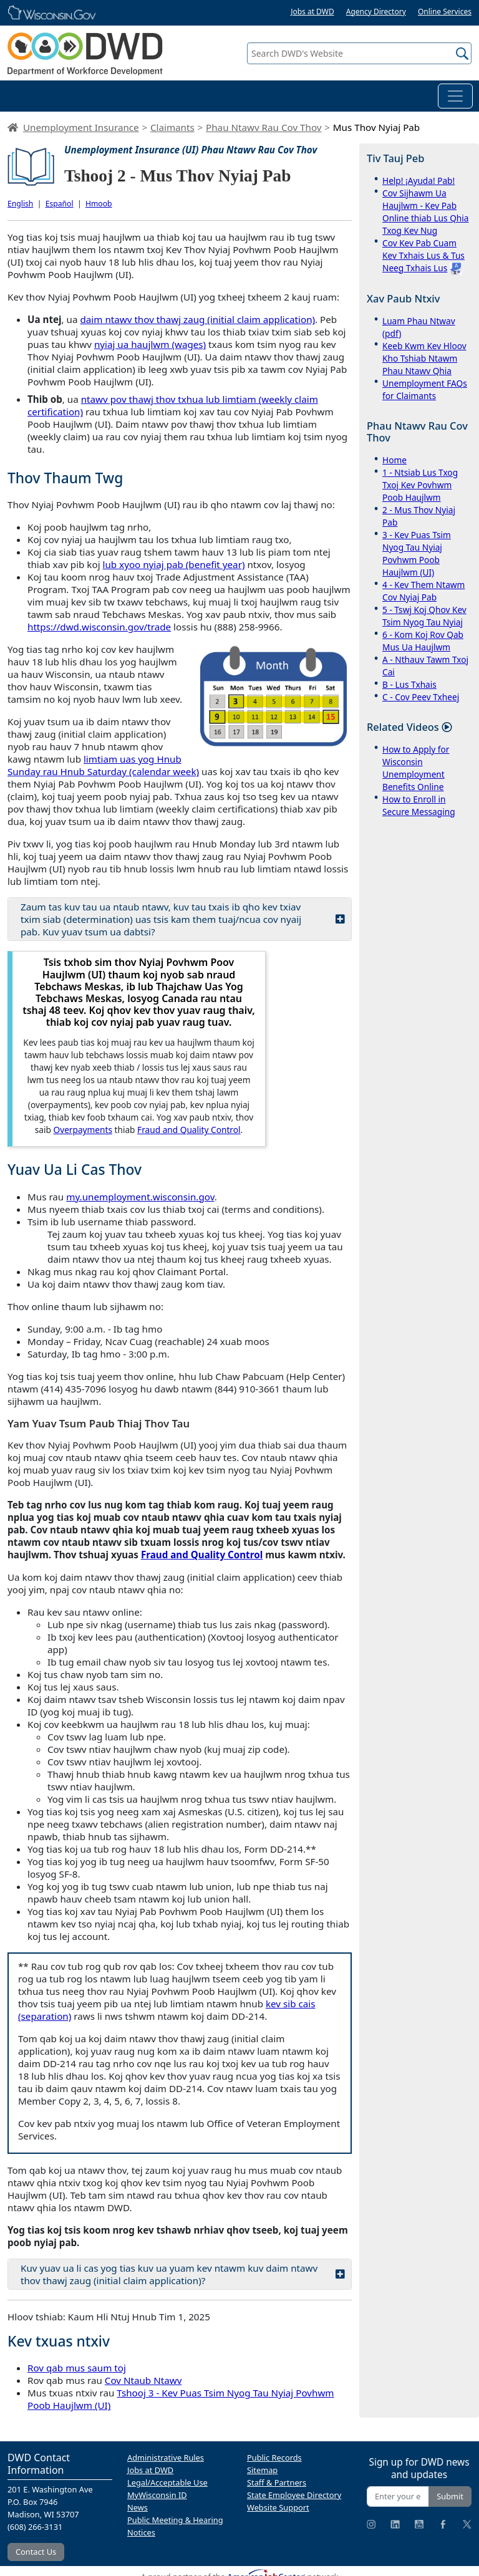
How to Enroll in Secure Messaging (418, 805)
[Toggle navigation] (455, 96)
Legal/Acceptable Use (167, 2482)
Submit (450, 2496)
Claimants (172, 127)
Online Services (445, 11)
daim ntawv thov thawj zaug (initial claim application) (197, 319)
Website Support (278, 2507)
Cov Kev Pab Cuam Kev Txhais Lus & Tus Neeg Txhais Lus (423, 255)
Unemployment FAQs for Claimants (424, 389)
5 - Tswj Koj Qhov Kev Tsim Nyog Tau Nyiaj (424, 616)
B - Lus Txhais (409, 684)
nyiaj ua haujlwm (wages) (150, 344)
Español (60, 203)
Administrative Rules (165, 2457)
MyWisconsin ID (157, 2495)
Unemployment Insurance (81, 127)
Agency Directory (376, 11)
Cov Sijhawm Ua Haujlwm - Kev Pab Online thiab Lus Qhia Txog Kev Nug (425, 211)
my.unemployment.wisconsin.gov (140, 1196)
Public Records (274, 2457)
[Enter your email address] (398, 2496)
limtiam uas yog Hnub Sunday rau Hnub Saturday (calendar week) (103, 765)
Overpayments (83, 1130)
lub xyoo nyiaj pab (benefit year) (174, 564)
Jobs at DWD (312, 11)
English (20, 203)
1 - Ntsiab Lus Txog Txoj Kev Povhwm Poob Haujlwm (420, 484)
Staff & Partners (276, 2482)
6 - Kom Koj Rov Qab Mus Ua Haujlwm (422, 641)
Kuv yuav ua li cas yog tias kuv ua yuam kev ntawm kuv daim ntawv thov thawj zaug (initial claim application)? (183, 2274)
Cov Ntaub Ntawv (143, 2380)
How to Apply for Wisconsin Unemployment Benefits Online (415, 768)
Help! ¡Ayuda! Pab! (418, 180)
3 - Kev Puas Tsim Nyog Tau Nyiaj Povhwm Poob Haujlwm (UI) (416, 553)
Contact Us (36, 2551)
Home (394, 460)
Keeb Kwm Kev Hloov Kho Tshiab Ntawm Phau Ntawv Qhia (424, 358)
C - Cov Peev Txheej (420, 697)
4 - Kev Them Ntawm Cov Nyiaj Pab (423, 591)
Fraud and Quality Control (188, 1130)
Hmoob (98, 203)
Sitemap (262, 2470)
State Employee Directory (294, 2495)
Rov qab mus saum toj (76, 2367)
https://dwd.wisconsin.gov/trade (99, 626)
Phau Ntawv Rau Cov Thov (263, 127)
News (137, 2507)
